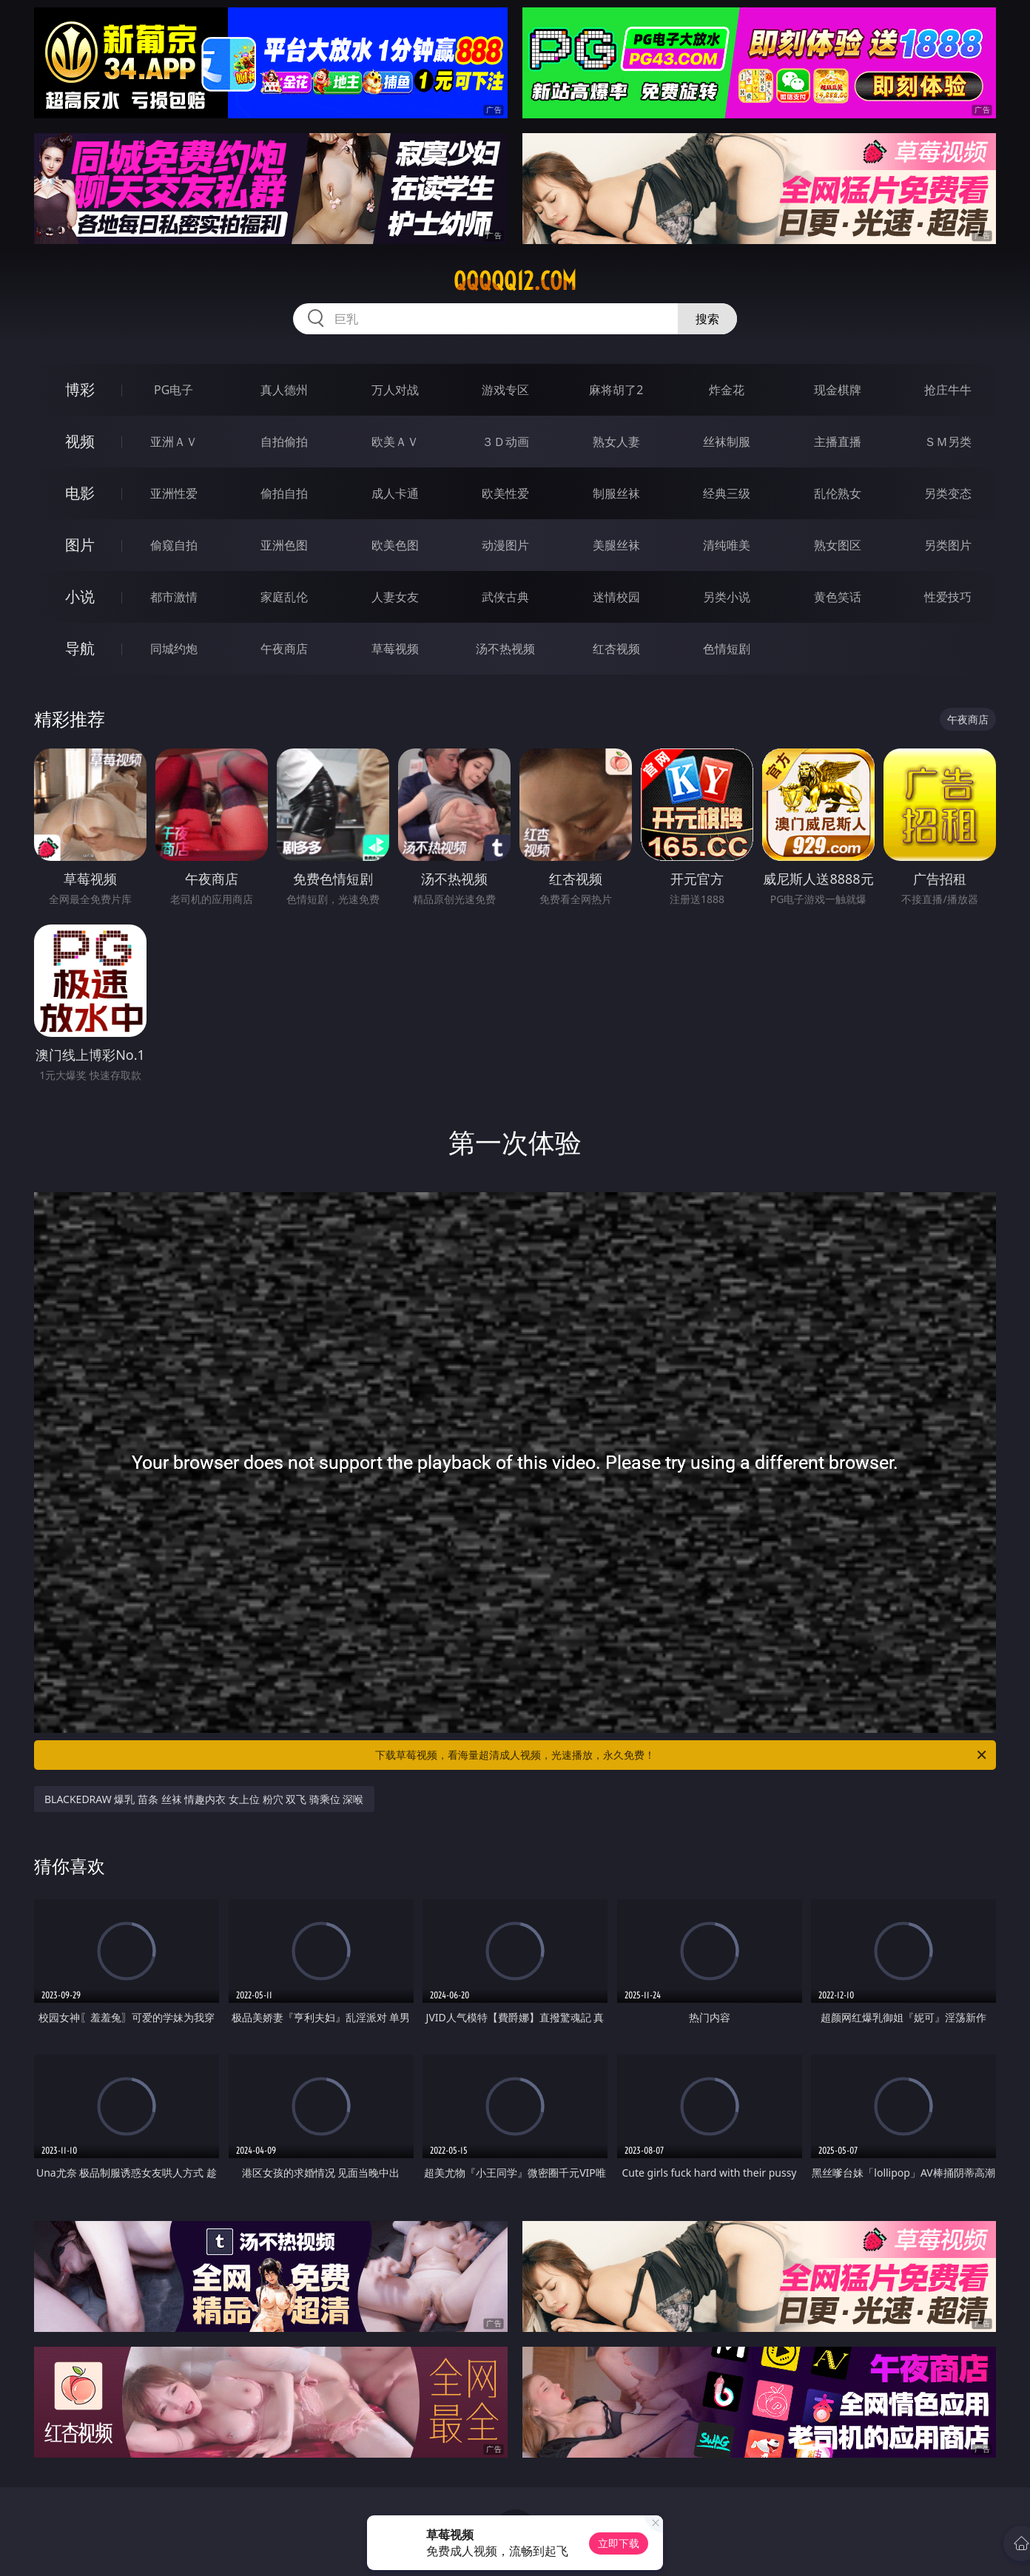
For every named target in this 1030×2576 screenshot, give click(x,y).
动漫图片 (505, 545)
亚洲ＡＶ (174, 441)
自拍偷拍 (284, 441)
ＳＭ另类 (948, 441)
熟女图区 (837, 545)
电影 (80, 493)
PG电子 (173, 390)
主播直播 (837, 441)
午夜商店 (284, 648)
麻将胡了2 (616, 390)
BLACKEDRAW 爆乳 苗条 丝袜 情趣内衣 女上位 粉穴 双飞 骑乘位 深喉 (204, 1799)
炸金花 (726, 390)
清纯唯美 (726, 545)
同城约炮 (174, 648)
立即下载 (618, 2543)
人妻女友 (395, 597)
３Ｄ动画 (505, 441)
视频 (80, 441)
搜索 (707, 319)
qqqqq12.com (515, 281)
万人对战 (395, 390)
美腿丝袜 (616, 545)
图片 (80, 545)
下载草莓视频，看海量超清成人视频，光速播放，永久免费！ (682, 1755)
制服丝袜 (616, 493)
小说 (80, 596)
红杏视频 (616, 648)
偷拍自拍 (284, 493)
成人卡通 (395, 493)
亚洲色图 (284, 545)
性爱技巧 (948, 597)
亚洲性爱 (174, 493)
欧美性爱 (505, 493)
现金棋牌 (837, 390)
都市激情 (174, 597)
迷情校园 (616, 597)
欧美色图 (395, 545)
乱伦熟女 (837, 493)
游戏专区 (505, 390)
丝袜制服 (726, 441)
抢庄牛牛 (948, 390)
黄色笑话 (837, 597)
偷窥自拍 (174, 545)
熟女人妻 (616, 441)
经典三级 (726, 493)
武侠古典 (505, 597)
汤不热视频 (505, 648)
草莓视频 (395, 648)
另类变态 (948, 493)
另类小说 (726, 597)
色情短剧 (726, 648)
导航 (80, 648)
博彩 (80, 389)
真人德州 (284, 390)
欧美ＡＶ (395, 441)
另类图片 (948, 545)
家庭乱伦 (284, 597)
